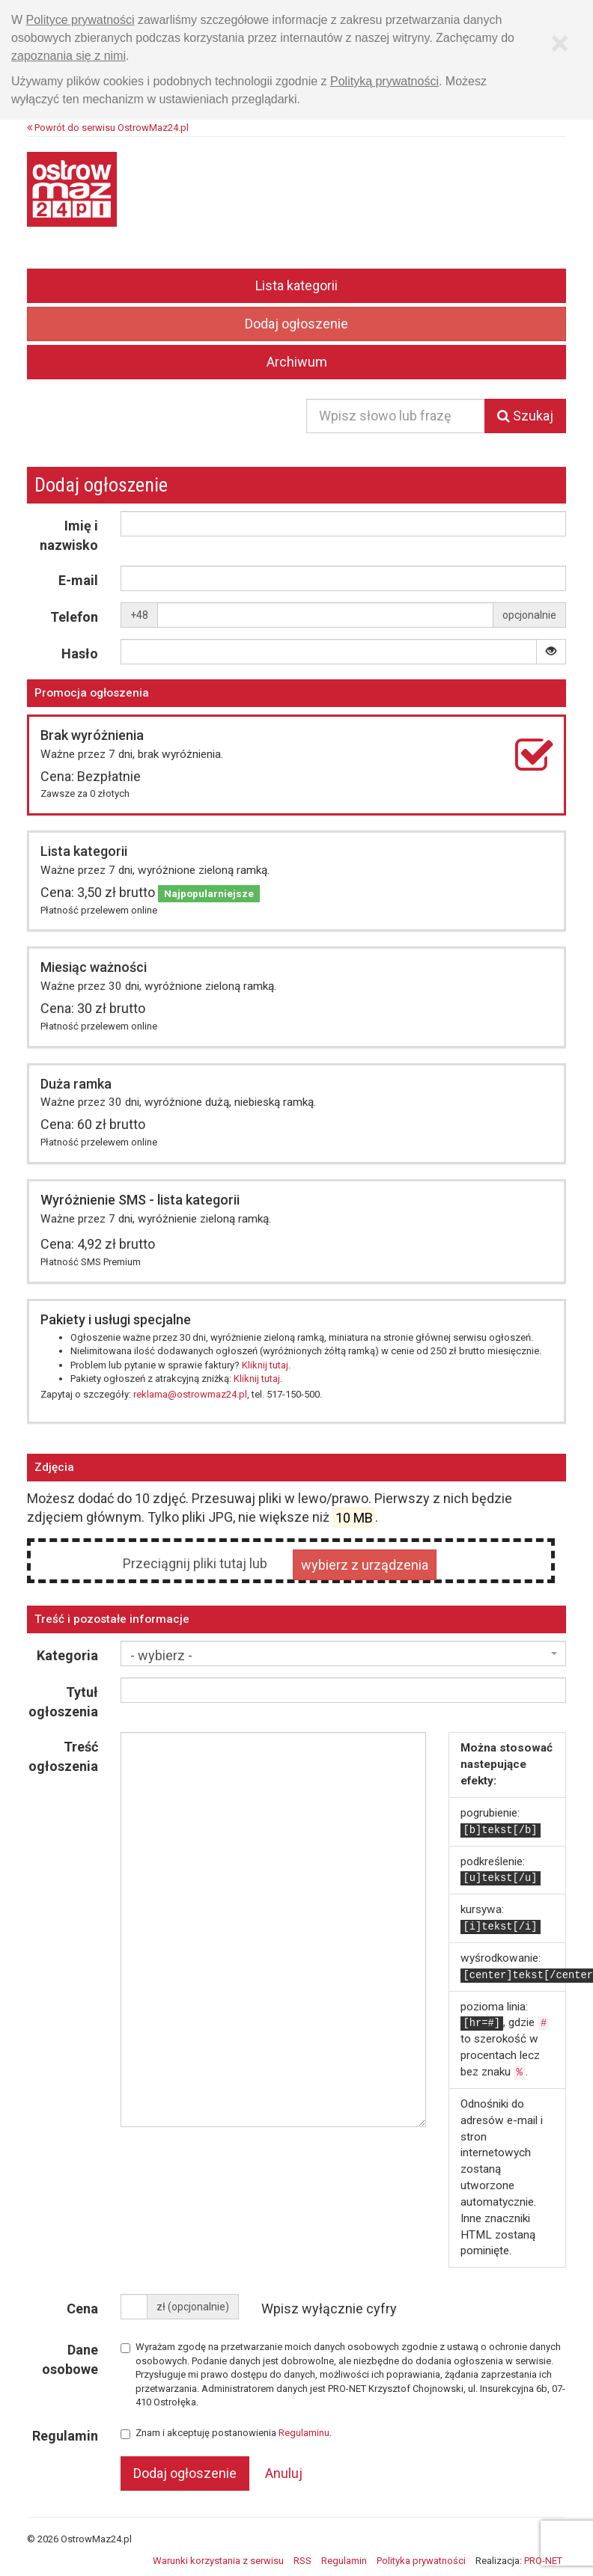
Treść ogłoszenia (63, 1756)
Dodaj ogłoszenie (296, 323)
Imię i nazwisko (69, 535)
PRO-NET (543, 2560)
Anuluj (283, 2473)
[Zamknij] (560, 43)
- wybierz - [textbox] (161, 1655)
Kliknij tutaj (265, 1365)
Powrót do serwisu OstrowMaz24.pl (108, 127)
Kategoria (67, 1655)
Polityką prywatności (384, 81)
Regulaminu (304, 2432)
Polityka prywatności (421, 2560)
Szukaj (525, 415)
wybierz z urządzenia (364, 1565)
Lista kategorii (296, 285)
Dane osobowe (70, 2359)
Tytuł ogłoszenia (63, 1701)
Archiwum (297, 362)
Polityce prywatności (80, 19)
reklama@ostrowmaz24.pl (190, 1394)
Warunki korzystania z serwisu (218, 2560)
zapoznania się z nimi (68, 55)
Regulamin (65, 2436)
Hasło (79, 653)
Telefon (74, 617)
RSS (302, 2560)
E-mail (78, 580)
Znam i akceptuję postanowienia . (226, 2433)
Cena (82, 2308)
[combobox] (343, 1653)
